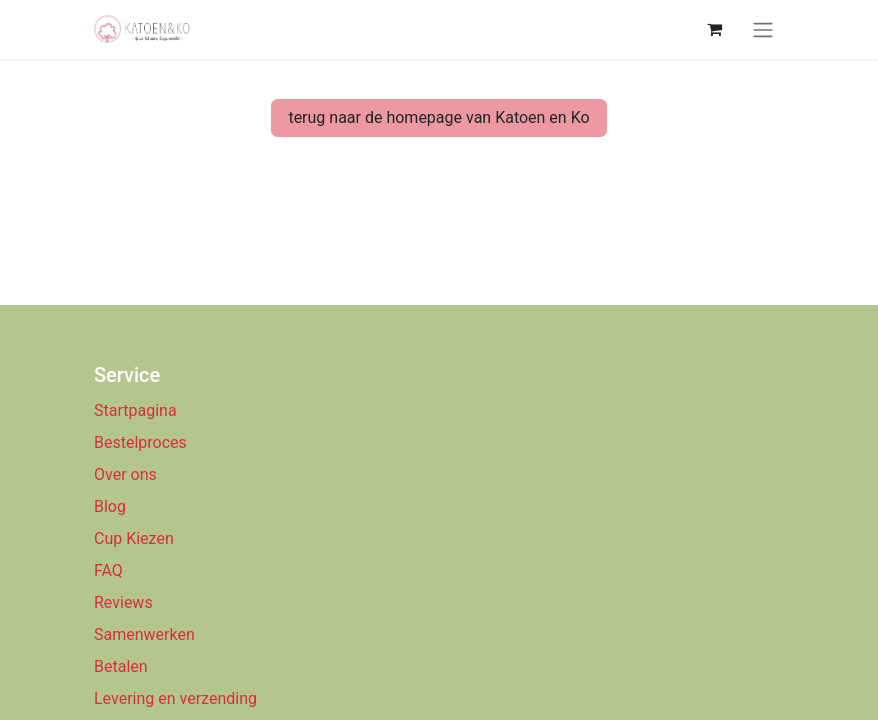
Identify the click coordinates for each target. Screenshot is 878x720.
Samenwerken (144, 634)
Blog (110, 506)
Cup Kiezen (134, 538)
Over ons (125, 474)
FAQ (108, 570)
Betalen (121, 666)
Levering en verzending (175, 698)
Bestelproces (140, 442)
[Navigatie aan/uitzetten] (763, 29)
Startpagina (135, 410)
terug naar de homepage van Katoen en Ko (438, 117)
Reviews (125, 602)
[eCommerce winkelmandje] (714, 29)
